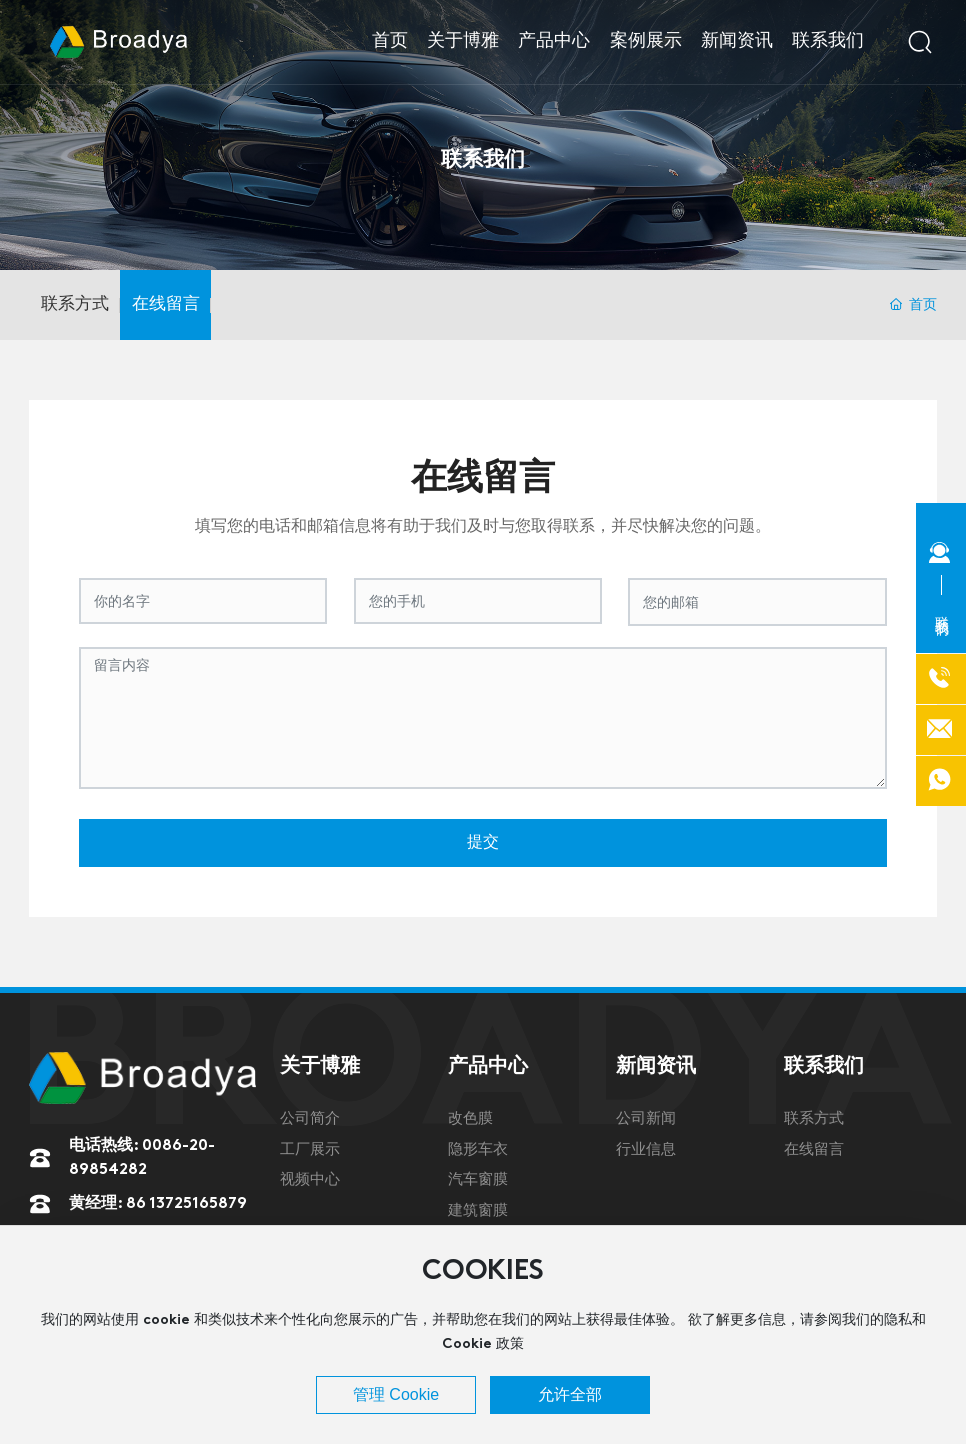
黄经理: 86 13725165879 (158, 1204)
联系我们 (483, 156)
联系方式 (75, 304)
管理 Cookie (396, 1394)
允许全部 (570, 1394)
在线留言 (166, 304)
